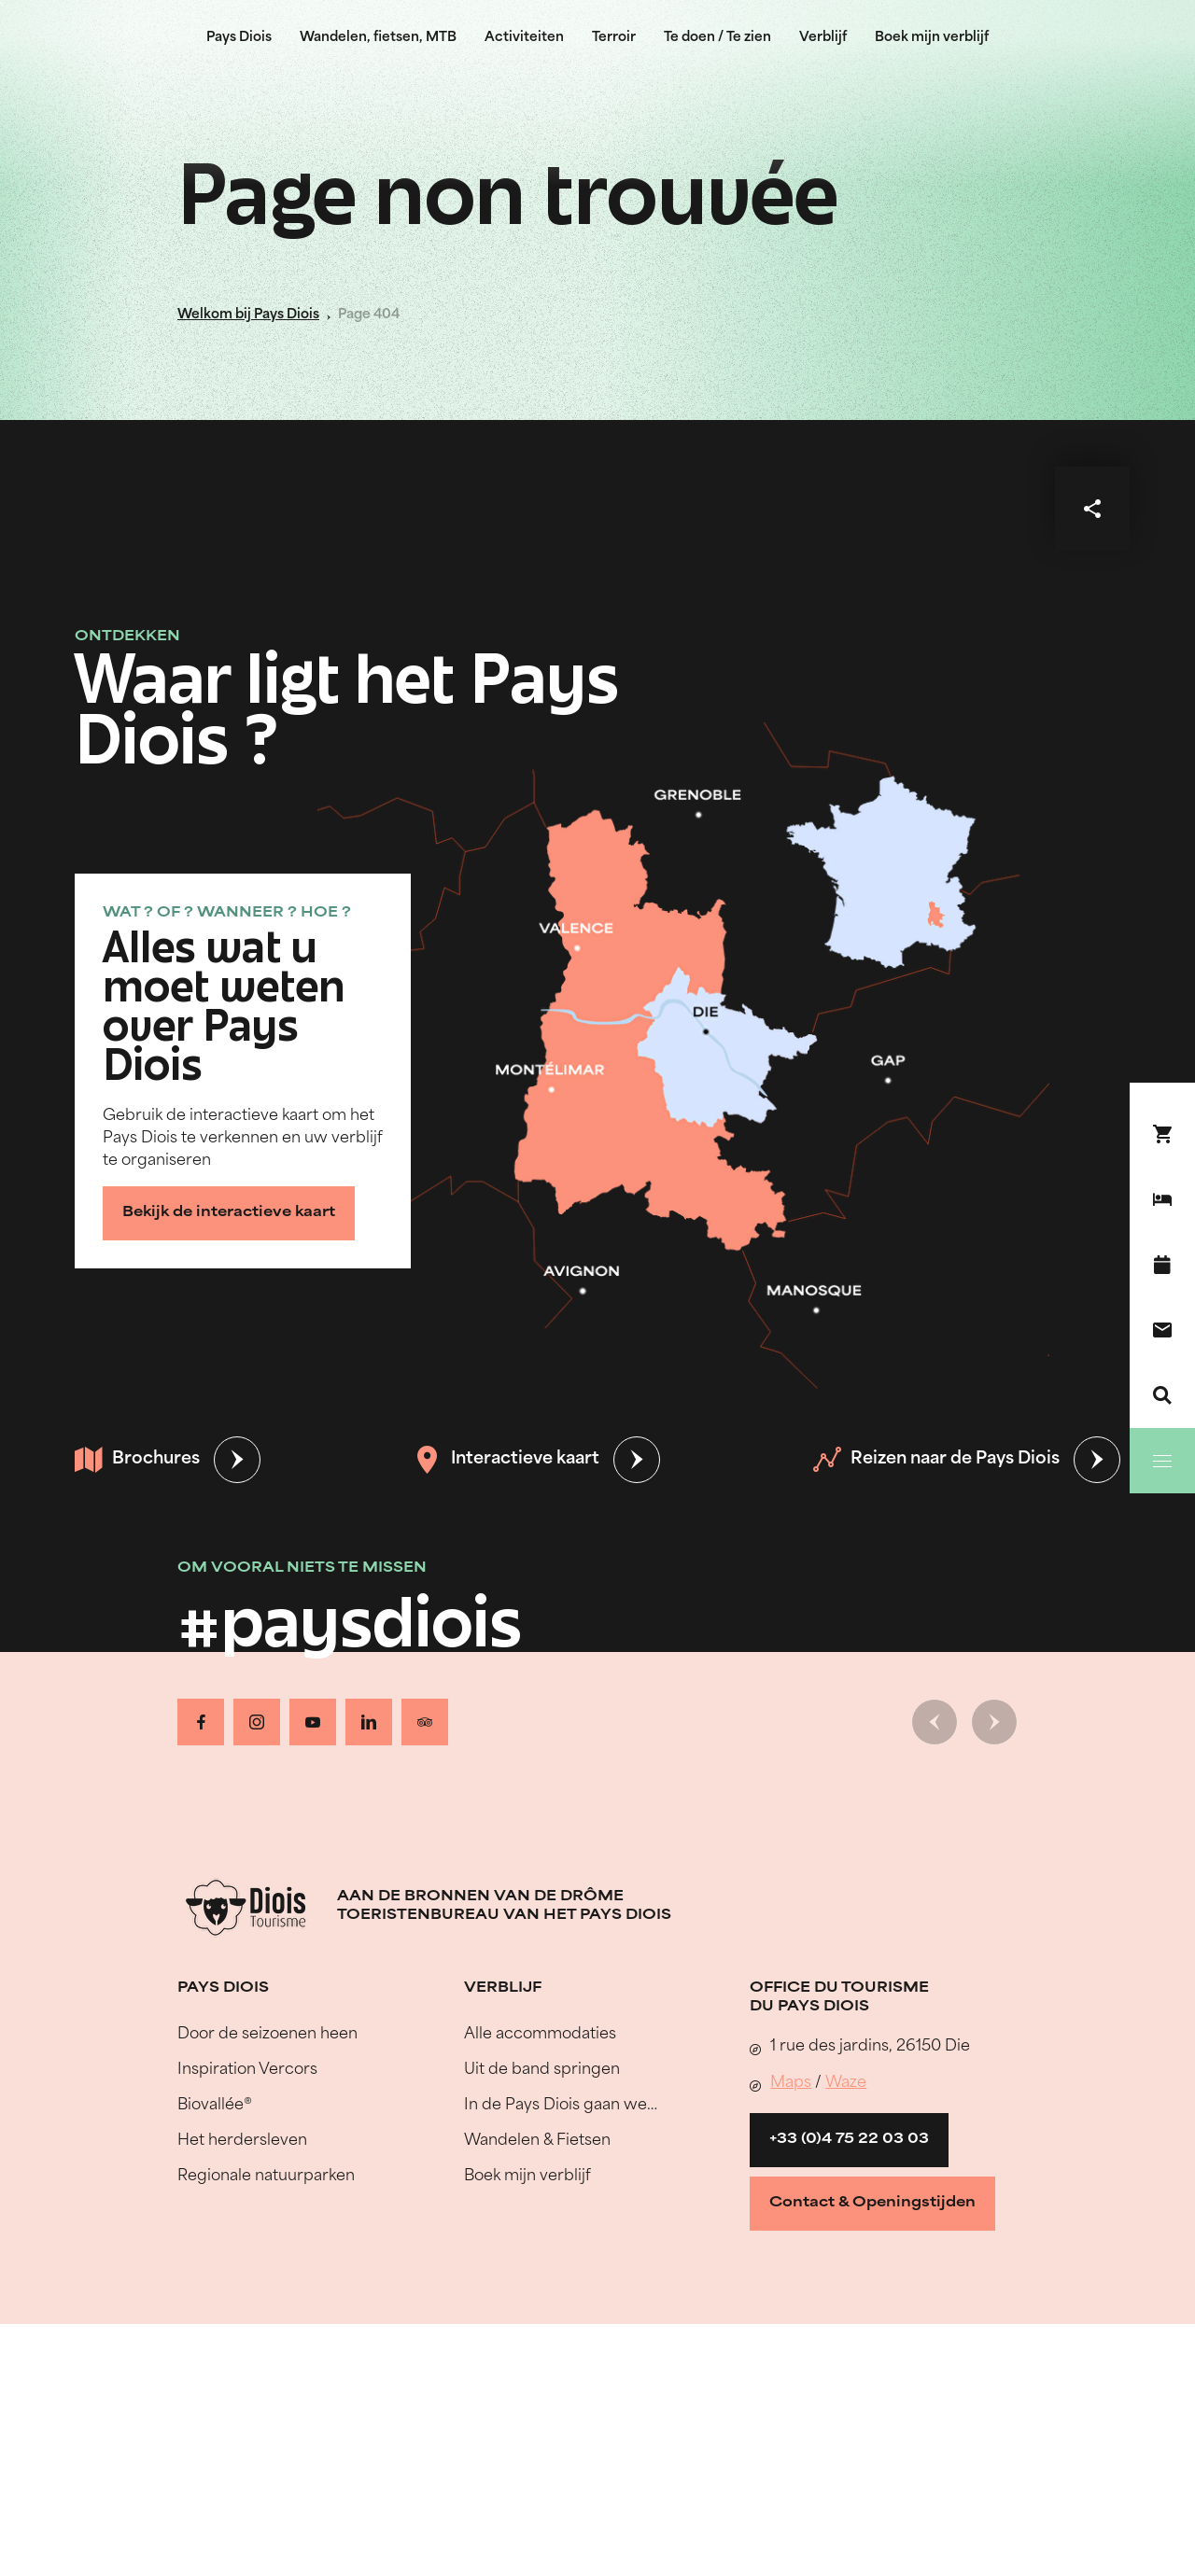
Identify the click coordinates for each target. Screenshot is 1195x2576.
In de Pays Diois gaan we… (560, 2105)
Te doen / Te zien (717, 38)
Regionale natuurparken (266, 2176)
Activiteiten (524, 38)
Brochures (137, 1460)
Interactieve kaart (506, 1460)
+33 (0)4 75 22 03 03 (849, 2140)
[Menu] (1162, 1460)
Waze (845, 2083)
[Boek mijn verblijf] (1162, 1199)
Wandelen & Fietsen (537, 2141)
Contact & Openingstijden (872, 2203)
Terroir (614, 38)
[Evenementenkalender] (1162, 1264)
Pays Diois (239, 38)
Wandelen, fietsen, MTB (378, 38)
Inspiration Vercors (247, 2070)
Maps (790, 2083)
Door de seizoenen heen (267, 2034)
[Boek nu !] (1162, 1134)
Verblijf (823, 38)
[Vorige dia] (934, 1722)
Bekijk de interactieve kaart (228, 1213)
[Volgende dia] (994, 1722)
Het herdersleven (242, 2141)
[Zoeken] (1162, 1395)
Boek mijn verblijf (932, 38)
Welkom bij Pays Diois (248, 315)
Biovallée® (214, 2105)
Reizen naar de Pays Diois (936, 1460)
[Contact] (1162, 1330)
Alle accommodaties (540, 2034)
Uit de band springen (542, 2070)
